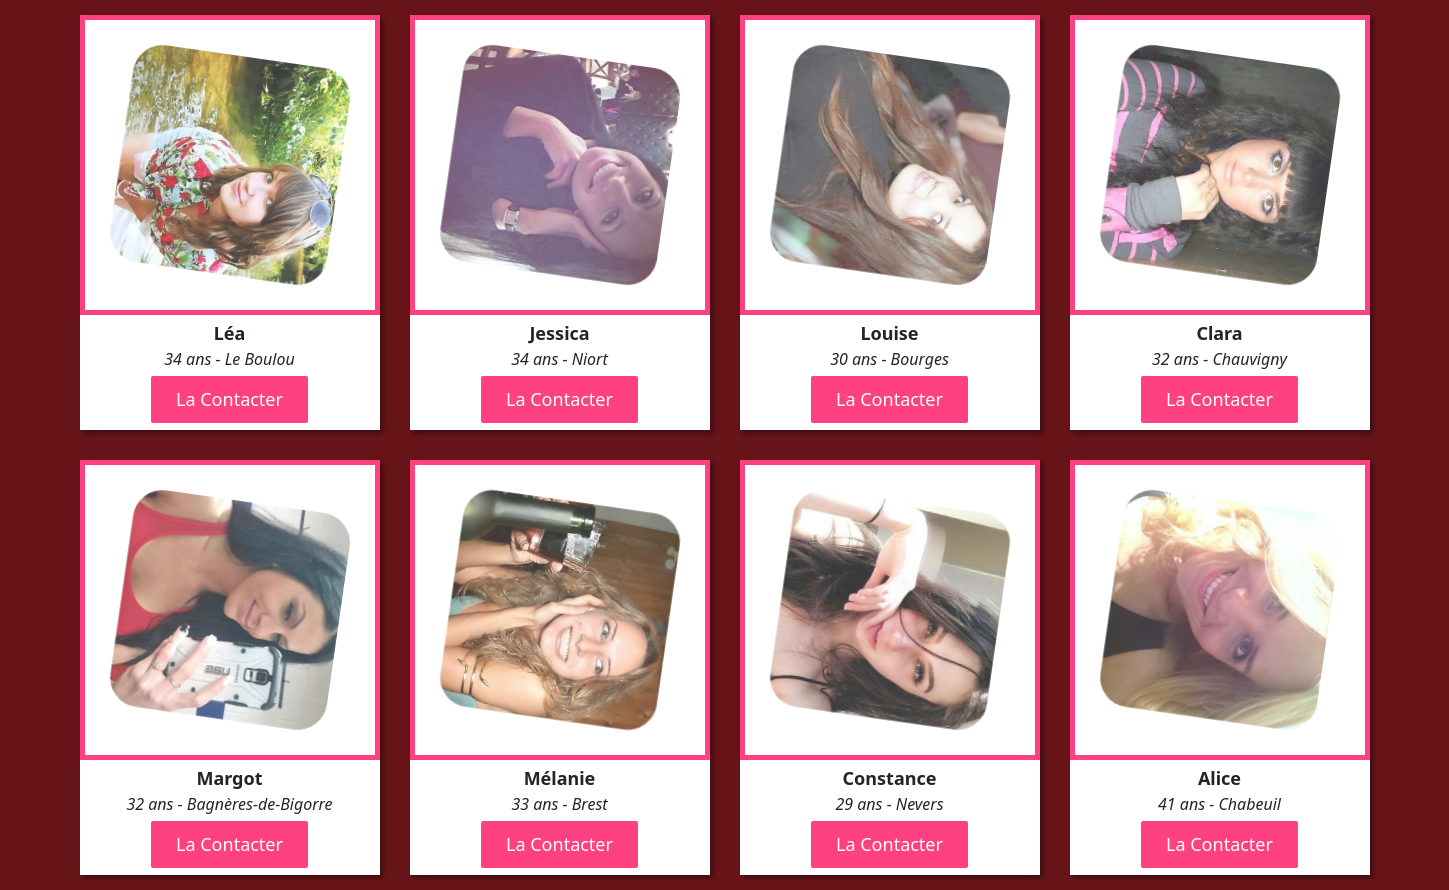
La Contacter (229, 399)
